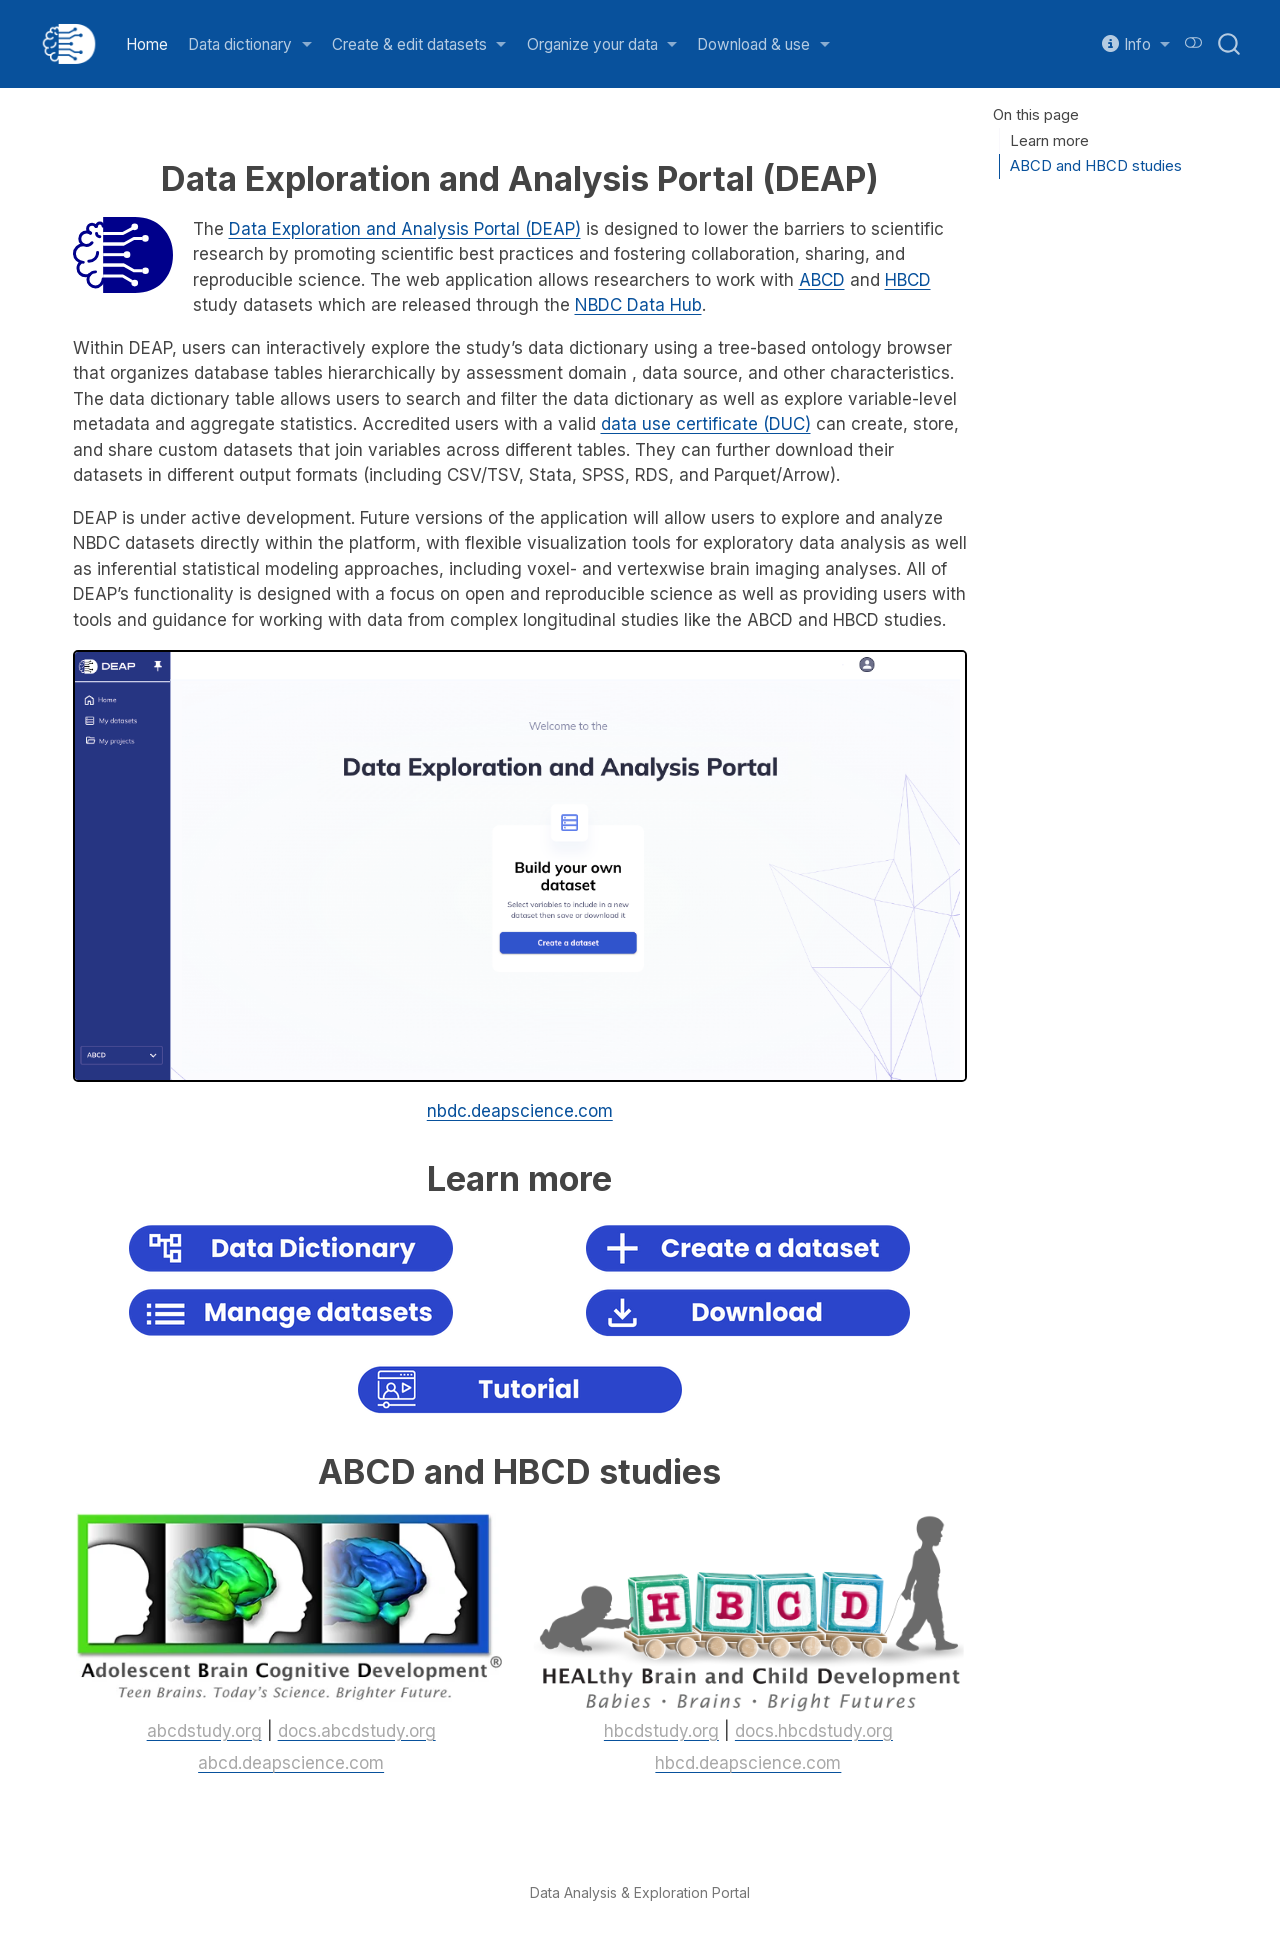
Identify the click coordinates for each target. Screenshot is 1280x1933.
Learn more (1049, 141)
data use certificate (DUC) (706, 424)
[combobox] (1230, 44)
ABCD (822, 280)
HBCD (908, 280)
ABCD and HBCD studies (1096, 166)
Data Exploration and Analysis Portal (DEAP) (405, 229)
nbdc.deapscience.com (520, 1111)
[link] (250, 44)
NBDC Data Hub (638, 305)
